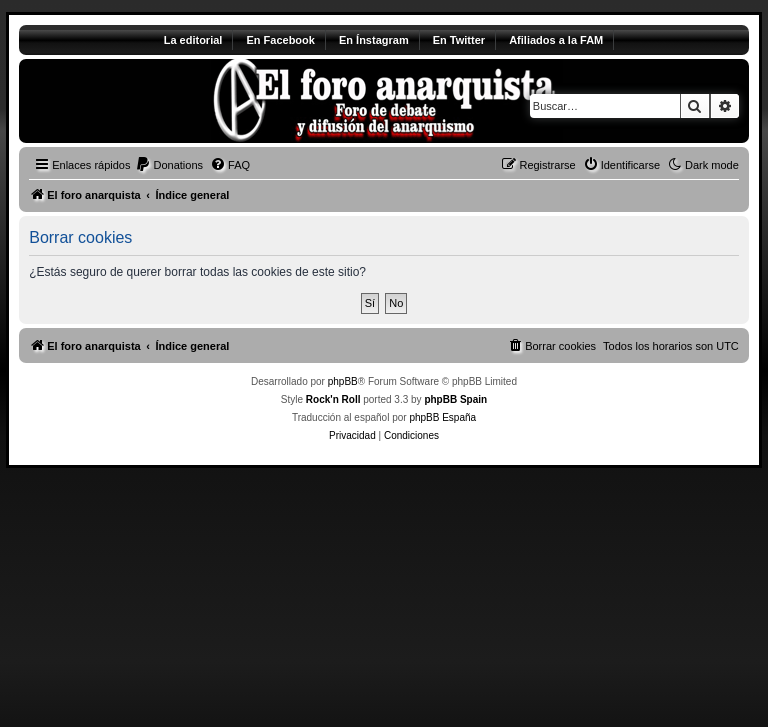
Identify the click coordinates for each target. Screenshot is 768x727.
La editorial (193, 40)
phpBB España (442, 417)
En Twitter (459, 40)
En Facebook (280, 40)
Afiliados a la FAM (556, 40)
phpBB (343, 381)
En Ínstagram (374, 40)
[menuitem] (169, 165)
